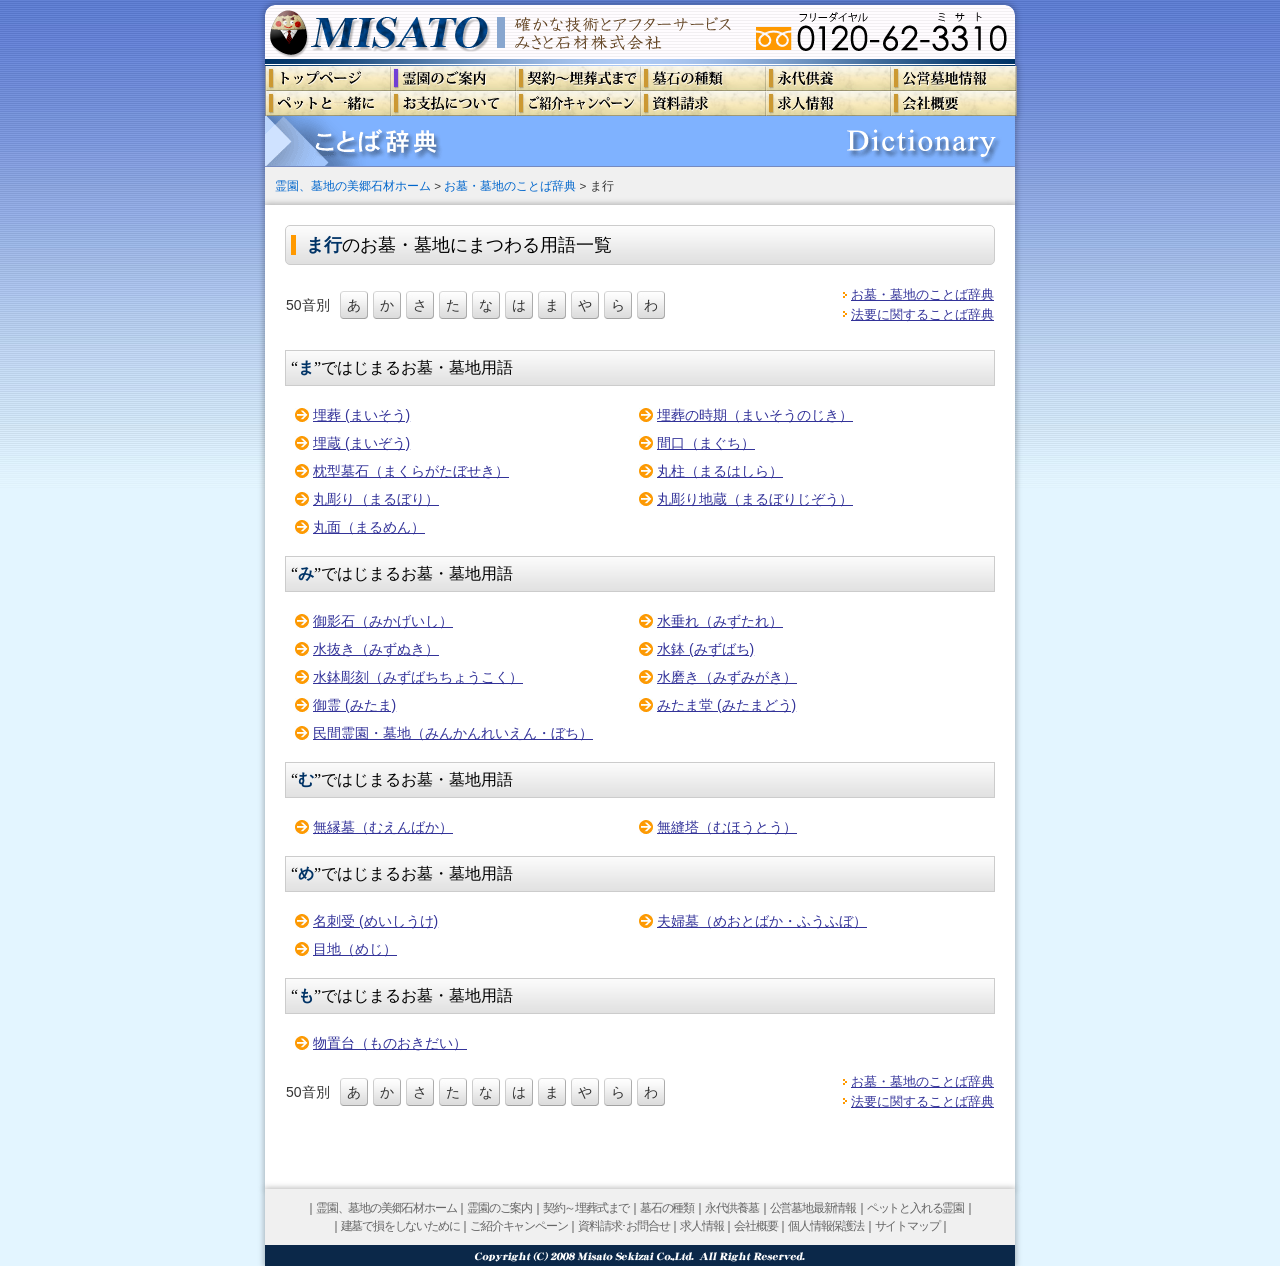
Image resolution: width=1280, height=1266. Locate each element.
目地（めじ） (355, 949)
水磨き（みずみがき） (727, 677)
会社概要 (755, 1226)
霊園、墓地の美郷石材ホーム (353, 185)
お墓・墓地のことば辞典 (510, 185)
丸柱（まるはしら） (720, 471)
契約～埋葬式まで (586, 1208)
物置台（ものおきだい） (390, 1043)
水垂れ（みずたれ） (720, 621)
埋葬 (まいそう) (361, 415)
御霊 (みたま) (354, 705)
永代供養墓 (732, 1208)
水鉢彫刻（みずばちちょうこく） (418, 677)
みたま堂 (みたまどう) (726, 705)
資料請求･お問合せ (623, 1226)
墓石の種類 (667, 1208)
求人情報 (701, 1226)
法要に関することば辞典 (922, 314)
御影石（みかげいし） (383, 621)
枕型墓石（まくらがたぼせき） (411, 471)
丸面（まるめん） (369, 527)
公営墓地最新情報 (813, 1208)
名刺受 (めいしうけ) (375, 921)
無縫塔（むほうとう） (727, 827)
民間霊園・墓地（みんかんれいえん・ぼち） (453, 733)
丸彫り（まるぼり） (376, 499)
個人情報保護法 (826, 1226)
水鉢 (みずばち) (705, 649)
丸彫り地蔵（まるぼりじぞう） (755, 499)
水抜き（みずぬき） (376, 649)
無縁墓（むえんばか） (383, 827)
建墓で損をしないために (400, 1226)
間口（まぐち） (706, 443)
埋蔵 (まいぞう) (361, 443)
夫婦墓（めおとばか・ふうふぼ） (762, 921)
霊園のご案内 (499, 1208)
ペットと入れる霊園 (915, 1208)
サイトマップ (907, 1226)
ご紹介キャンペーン (518, 1226)
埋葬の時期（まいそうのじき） (755, 415)
